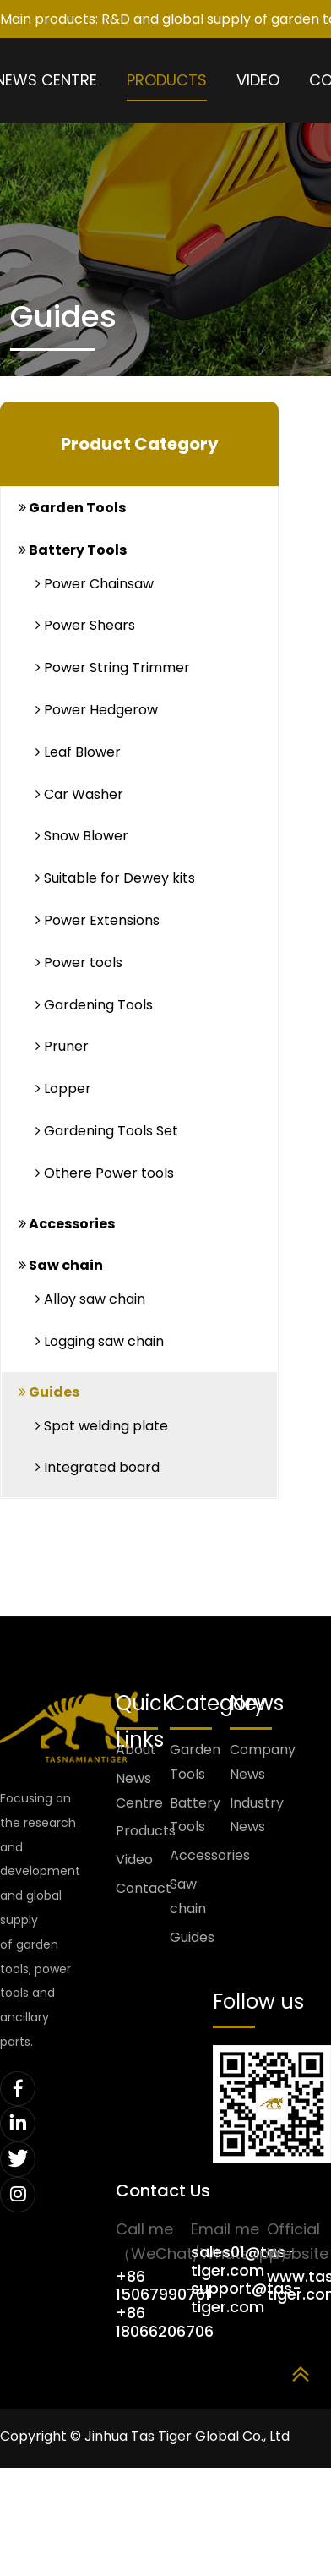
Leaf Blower (78, 752)
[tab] (139, 508)
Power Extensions (97, 920)
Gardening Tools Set (106, 1130)
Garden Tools (72, 507)
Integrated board (97, 1467)
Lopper (63, 1088)
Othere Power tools (104, 1173)
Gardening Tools (94, 1005)
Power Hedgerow (96, 709)
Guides (49, 1392)
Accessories (67, 1223)
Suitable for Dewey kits (115, 878)
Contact (143, 1888)
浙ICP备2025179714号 (68, 2492)
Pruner (62, 1046)
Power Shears (85, 625)
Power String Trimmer (112, 667)
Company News (260, 1762)
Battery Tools (73, 550)
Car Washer (79, 794)
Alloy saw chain (90, 1299)
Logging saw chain (99, 1341)
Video (257, 79)
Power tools (78, 962)
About (136, 1749)
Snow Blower (81, 835)
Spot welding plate (101, 1426)
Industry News (257, 1815)
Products (167, 79)
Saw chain (61, 1265)
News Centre (139, 1791)
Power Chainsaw (94, 583)
